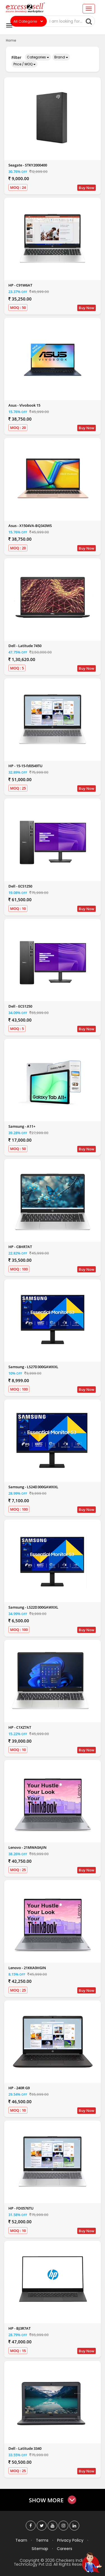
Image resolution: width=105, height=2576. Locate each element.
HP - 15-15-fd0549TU (25, 765)
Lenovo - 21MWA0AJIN (27, 1847)
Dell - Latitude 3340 (24, 2448)
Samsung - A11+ (21, 1126)
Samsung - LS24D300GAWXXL (33, 1486)
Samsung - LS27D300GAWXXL (33, 1366)
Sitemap (40, 2548)
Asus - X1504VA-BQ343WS (30, 525)
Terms (42, 2540)
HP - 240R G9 (19, 2087)
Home (11, 40)
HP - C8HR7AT (20, 1246)
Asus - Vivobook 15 (24, 405)
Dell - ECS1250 (20, 886)
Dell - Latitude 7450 (24, 645)
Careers (64, 2548)
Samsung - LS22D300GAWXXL (33, 1607)
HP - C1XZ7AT (19, 1727)
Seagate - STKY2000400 (27, 165)
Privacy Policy (70, 2540)
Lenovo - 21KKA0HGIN (27, 1967)
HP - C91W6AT (20, 285)
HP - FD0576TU (21, 2208)
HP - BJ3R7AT (19, 2328)
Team (21, 2540)
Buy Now (86, 187)
